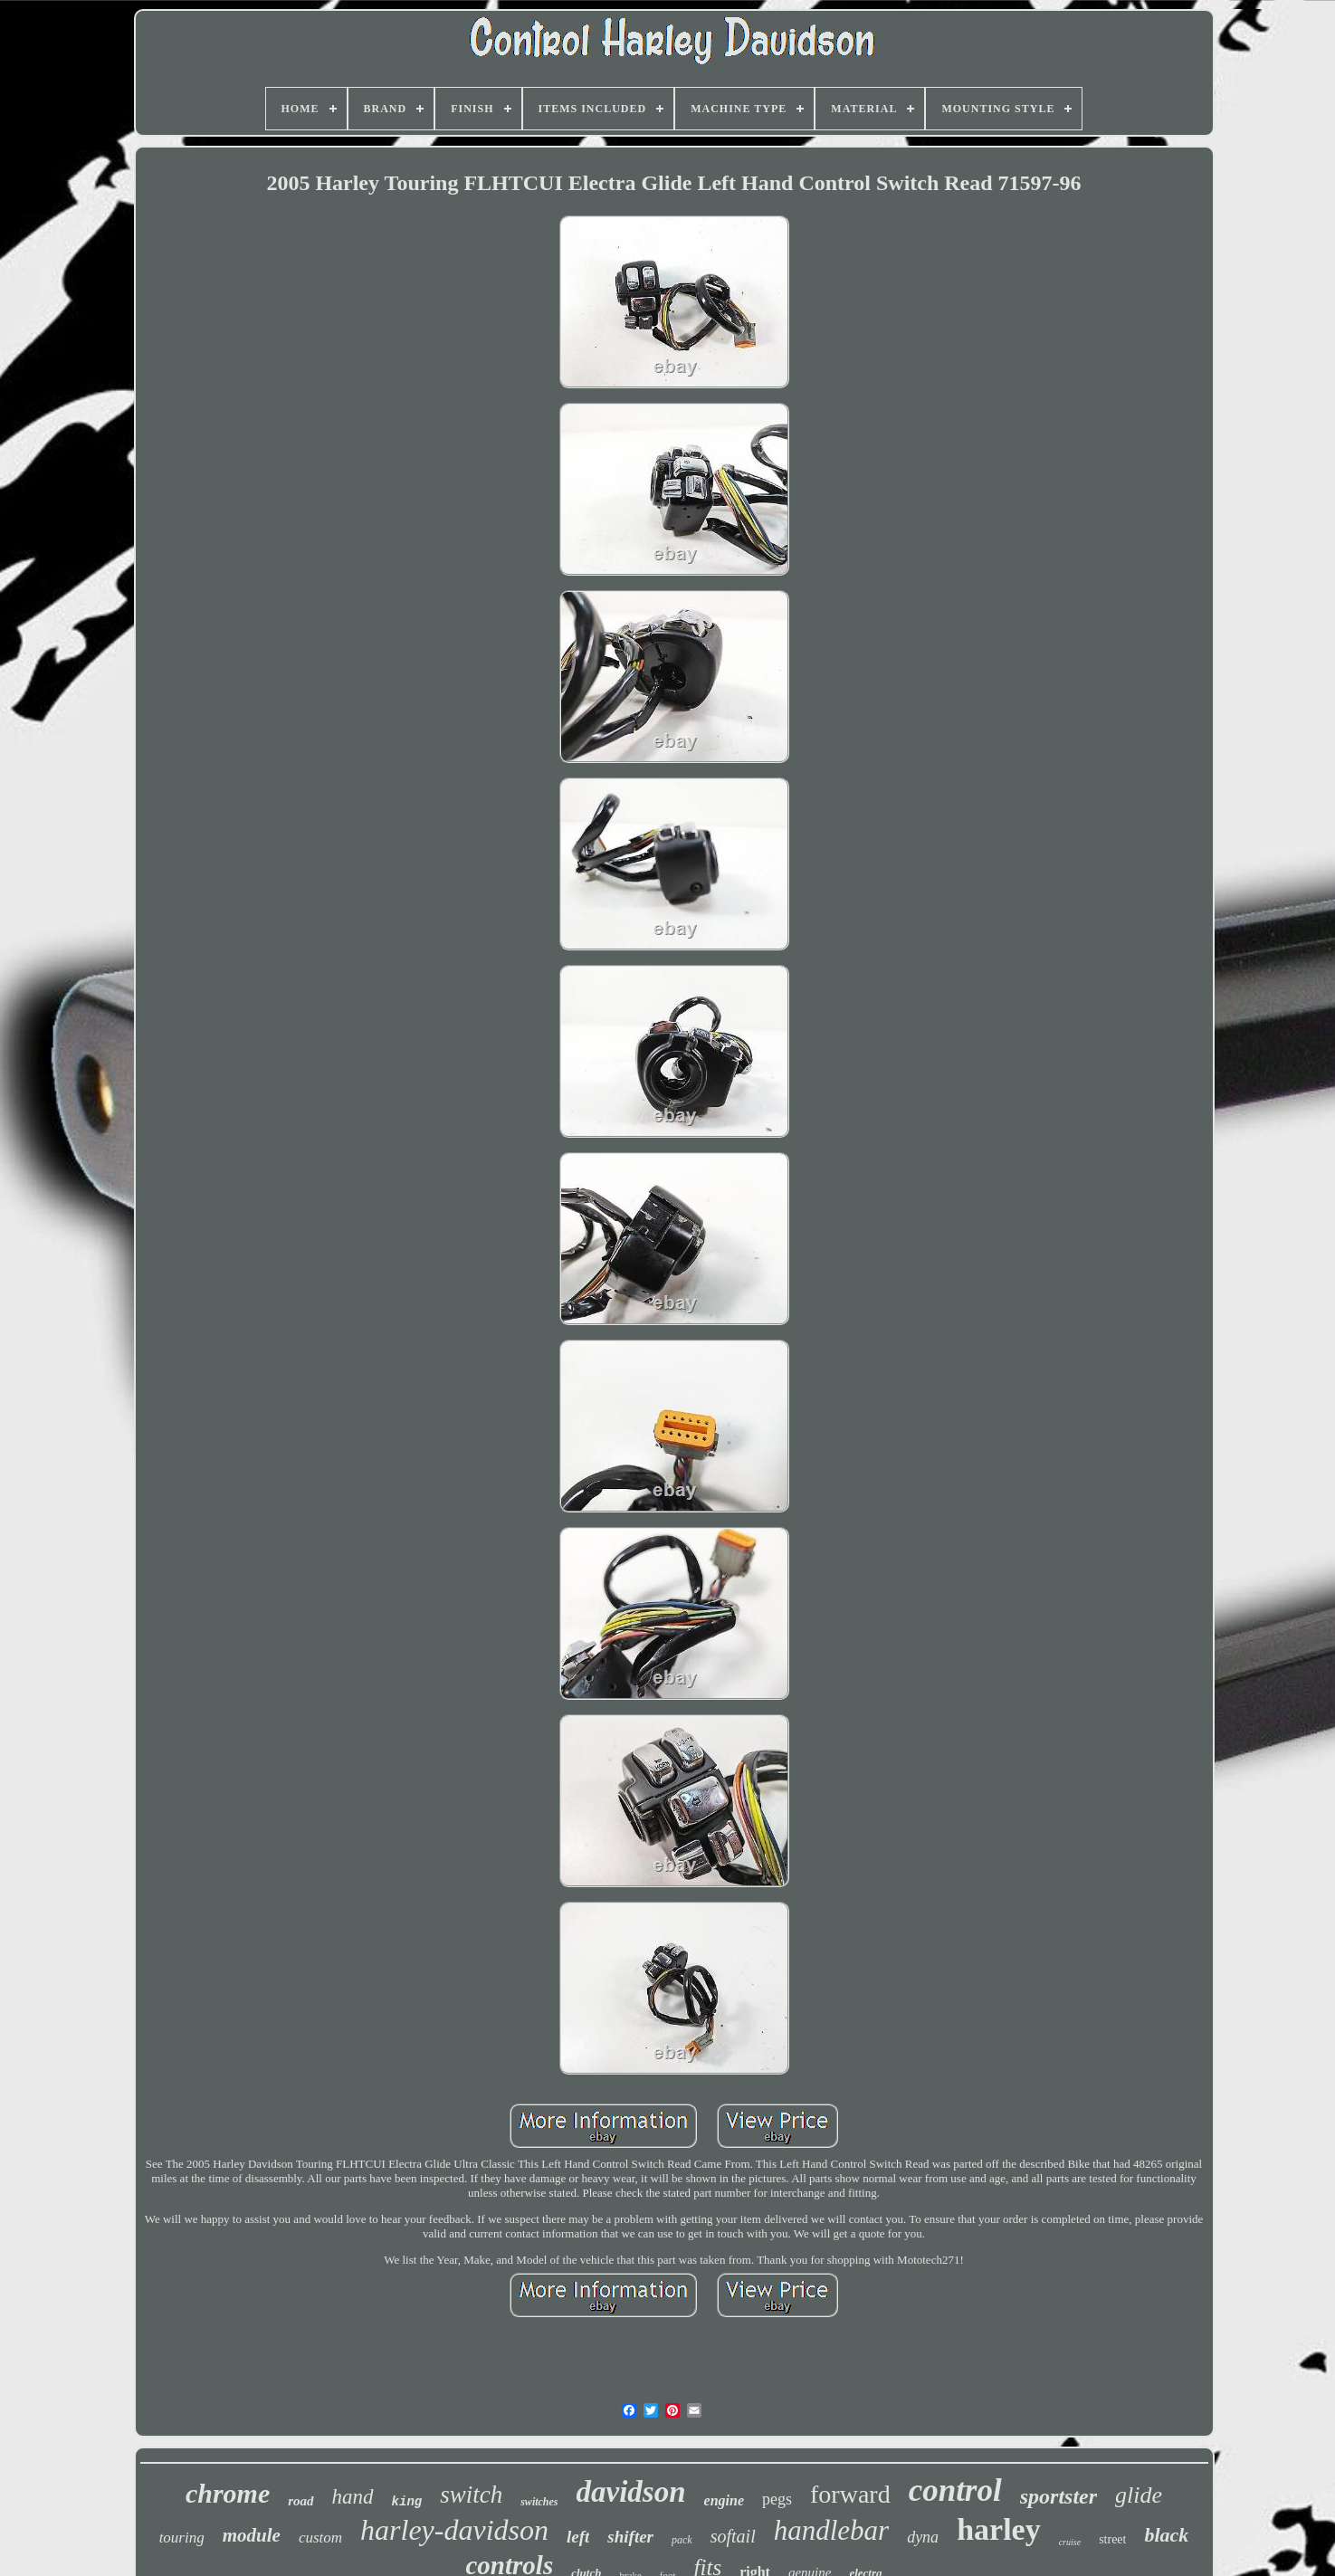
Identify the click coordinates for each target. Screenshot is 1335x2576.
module (252, 2535)
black (1166, 2535)
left (578, 2536)
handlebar (831, 2530)
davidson (631, 2492)
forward (850, 2494)
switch (471, 2494)
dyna (923, 2537)
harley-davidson (454, 2530)
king (407, 2502)
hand (353, 2496)
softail (733, 2536)
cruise (1070, 2542)
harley (999, 2529)
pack (682, 2539)
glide (1138, 2495)
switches (539, 2501)
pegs (777, 2499)
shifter (630, 2536)
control (955, 2490)
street (1112, 2539)
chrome (228, 2493)
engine (724, 2500)
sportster (1058, 2496)
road (300, 2501)
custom (320, 2537)
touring (182, 2537)
